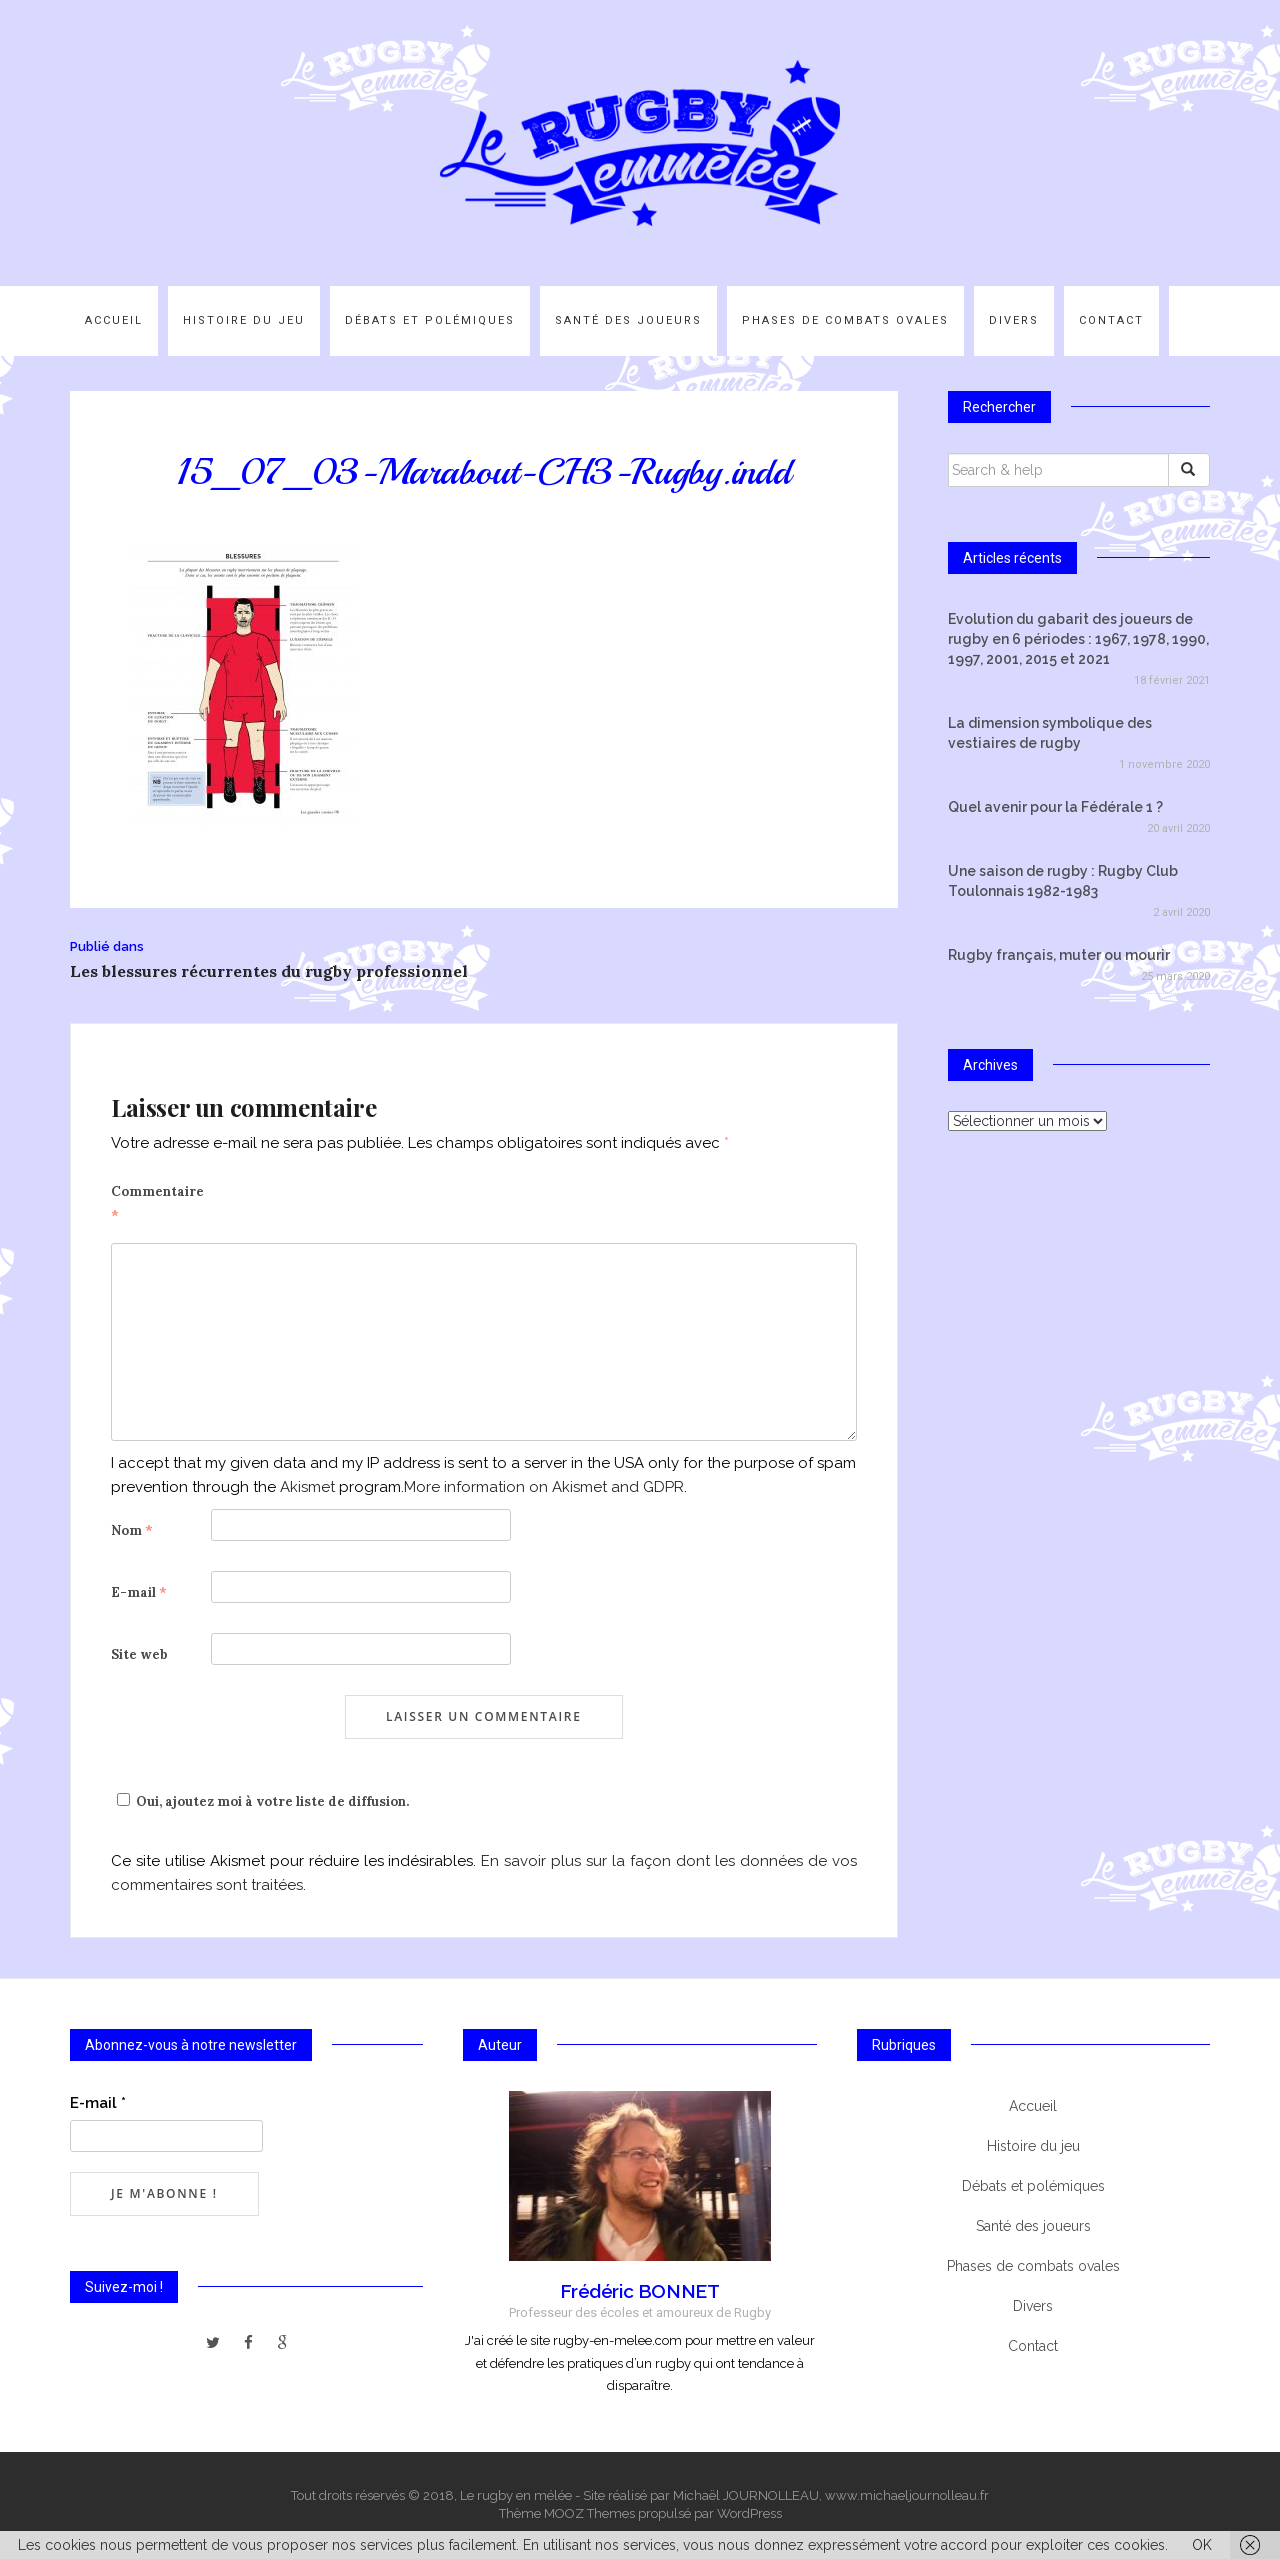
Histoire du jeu (244, 320)
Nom (132, 1530)
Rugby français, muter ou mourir (1059, 955)
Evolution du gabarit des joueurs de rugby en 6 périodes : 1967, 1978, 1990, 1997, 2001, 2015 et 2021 (1078, 639)
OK (1202, 2545)
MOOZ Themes (589, 2513)
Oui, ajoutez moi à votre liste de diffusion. (260, 1801)
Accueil (114, 320)
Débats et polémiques (430, 320)
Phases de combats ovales (845, 320)
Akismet (307, 1487)
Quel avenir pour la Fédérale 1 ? (1055, 807)
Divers (1014, 320)
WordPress (749, 2513)
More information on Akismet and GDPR (544, 1487)
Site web (139, 1654)
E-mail (139, 1592)
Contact (1111, 320)
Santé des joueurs (628, 320)
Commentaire (157, 1203)
